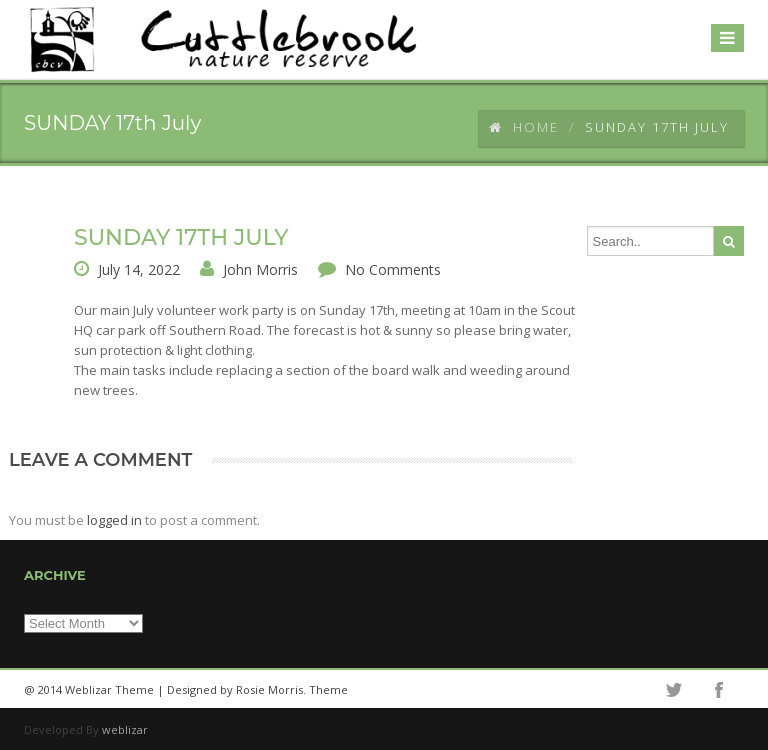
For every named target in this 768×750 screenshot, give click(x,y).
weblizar (125, 729)
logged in (114, 520)
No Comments (393, 269)
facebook (719, 690)
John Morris (260, 269)
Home (524, 127)
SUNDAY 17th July (181, 237)
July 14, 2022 (139, 269)
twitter (674, 690)
